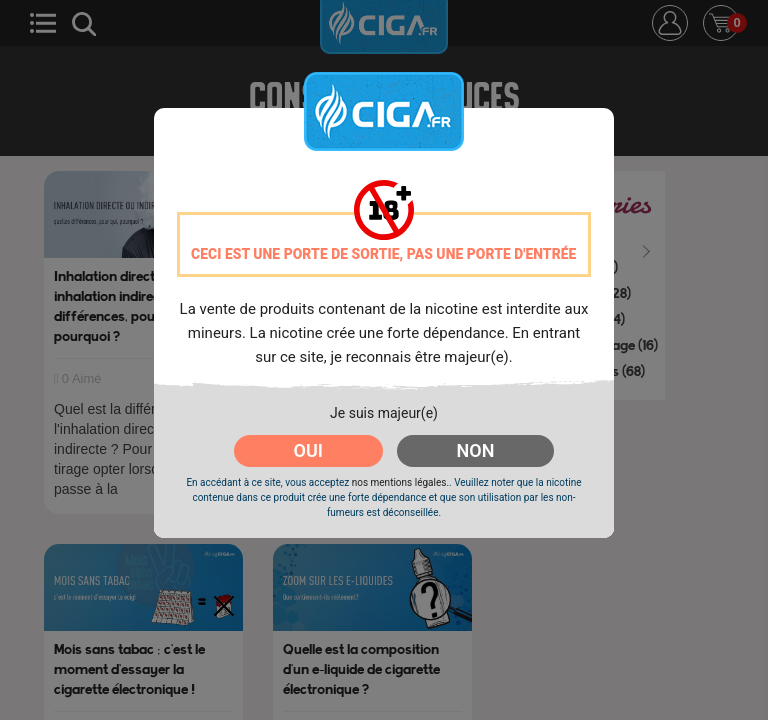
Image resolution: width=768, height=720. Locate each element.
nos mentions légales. (400, 482)
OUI (308, 450)
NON (476, 450)
